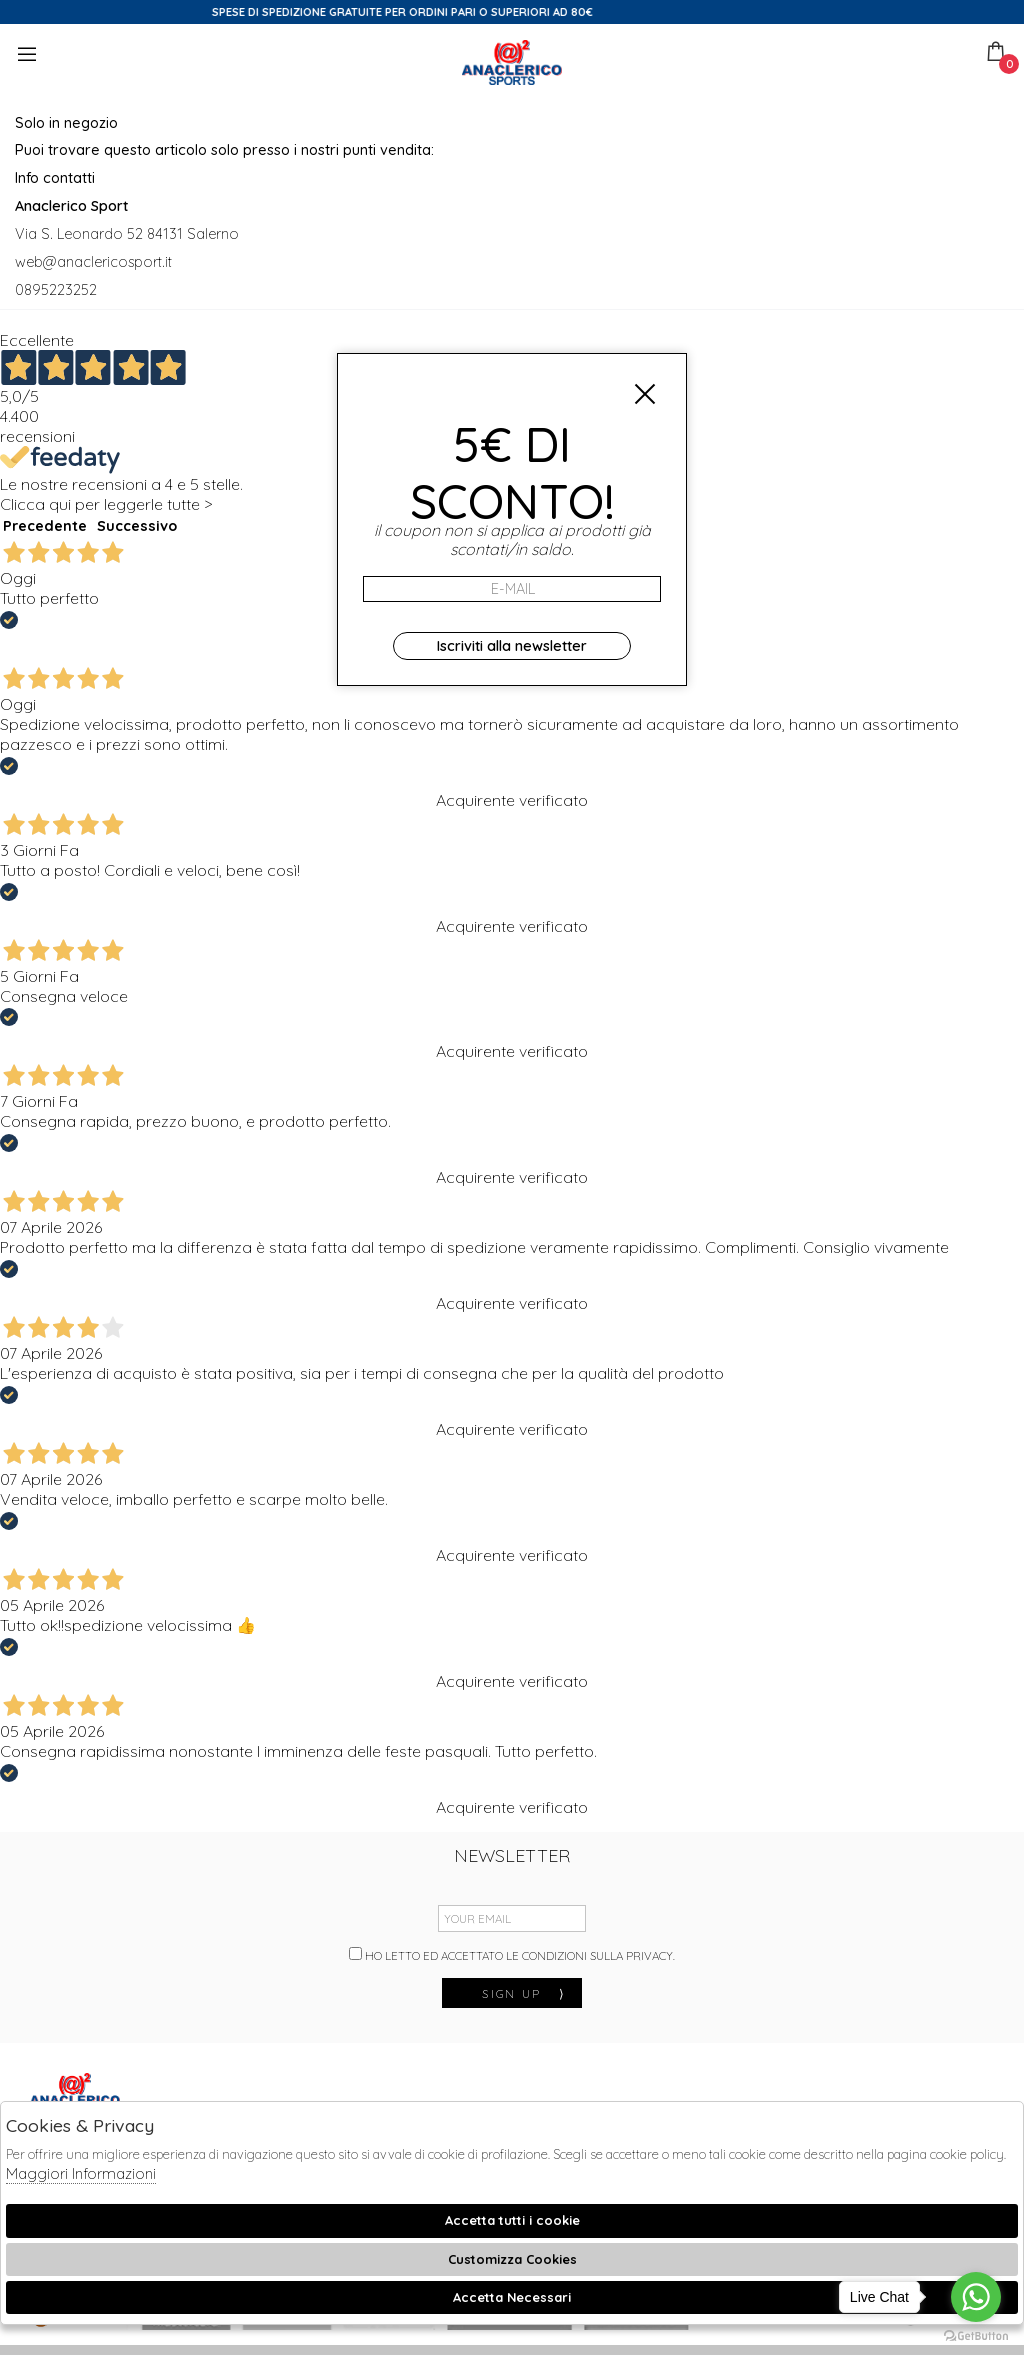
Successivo (137, 526)
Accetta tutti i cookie (512, 2220)
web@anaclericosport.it (93, 262)
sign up (524, 1993)
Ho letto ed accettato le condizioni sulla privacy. (512, 1955)
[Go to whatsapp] (976, 2297)
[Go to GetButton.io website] (976, 2335)
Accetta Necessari (512, 2297)
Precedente (45, 526)
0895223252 (56, 290)
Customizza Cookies (512, 2259)
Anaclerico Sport (512, 62)
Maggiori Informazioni (81, 2173)
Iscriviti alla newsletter (512, 646)
